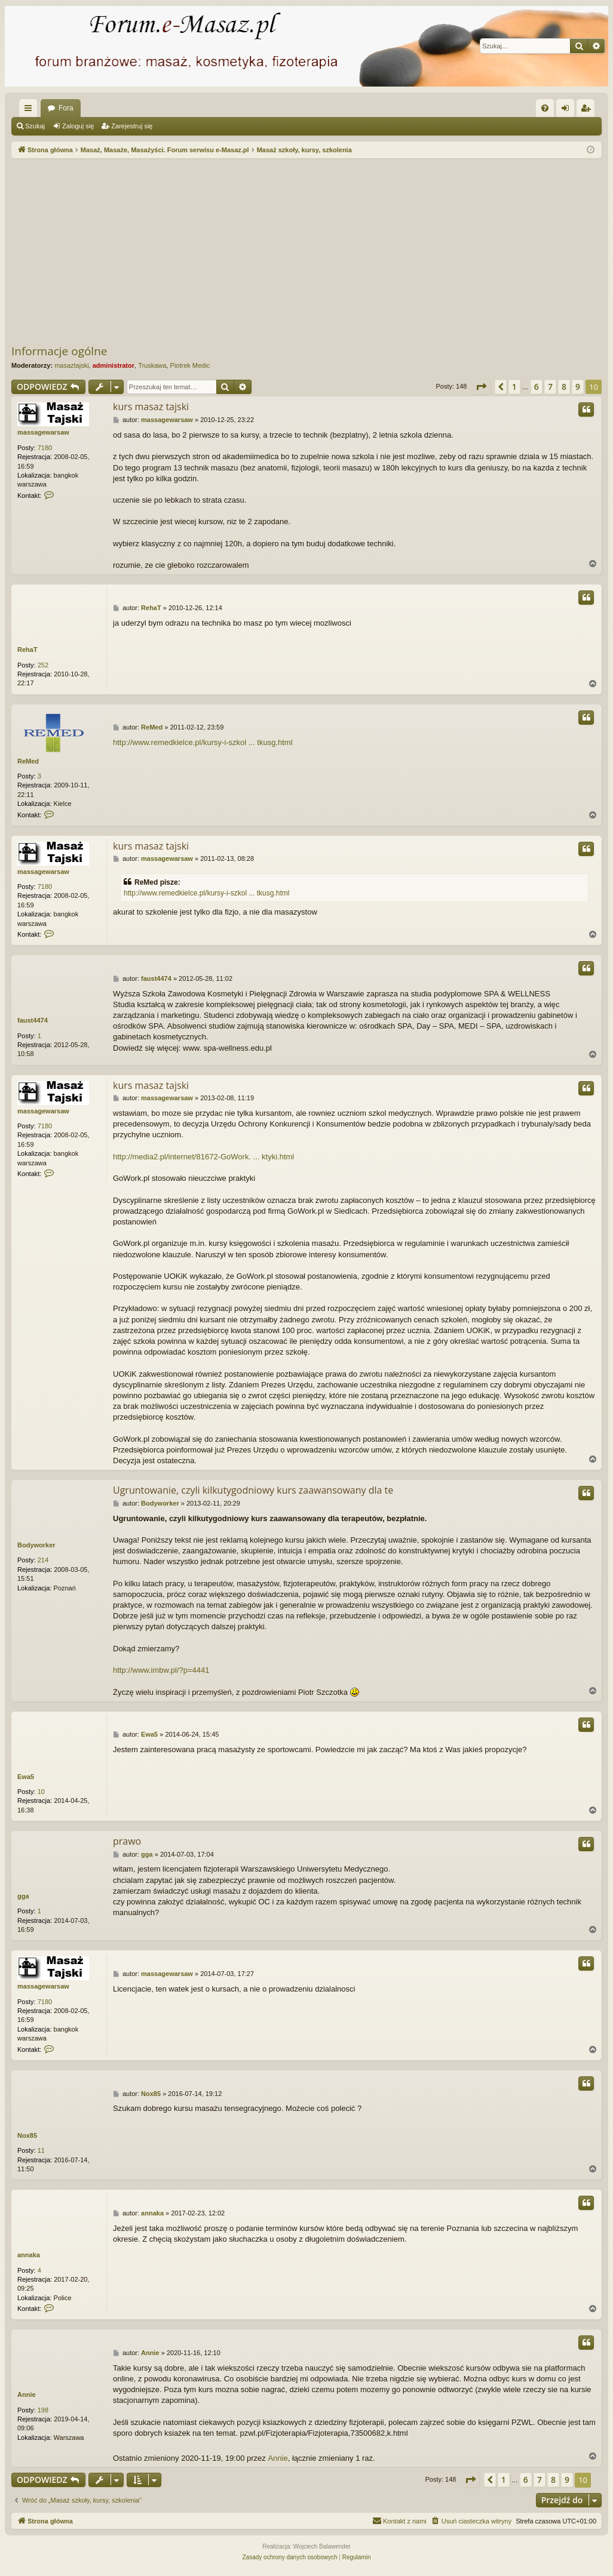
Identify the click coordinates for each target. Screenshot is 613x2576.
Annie (26, 2394)
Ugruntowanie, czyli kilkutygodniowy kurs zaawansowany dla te (253, 1490)
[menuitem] (545, 108)
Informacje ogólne (59, 351)
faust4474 (32, 1020)
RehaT (27, 649)
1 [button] (514, 386)
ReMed (28, 761)
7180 (45, 447)
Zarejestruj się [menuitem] (587, 110)
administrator (113, 365)
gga (23, 1896)
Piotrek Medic (190, 365)
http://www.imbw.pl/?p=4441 (161, 1670)
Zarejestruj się (131, 126)
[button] (481, 387)
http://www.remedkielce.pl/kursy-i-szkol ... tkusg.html (203, 742)
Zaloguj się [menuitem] (568, 110)
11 (41, 2150)
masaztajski (71, 365)
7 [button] (550, 386)
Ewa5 (25, 1776)
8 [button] (564, 386)
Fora (66, 108)
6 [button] (536, 386)
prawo (127, 1841)
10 (41, 1791)
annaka (28, 2254)
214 (43, 1560)
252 (43, 665)
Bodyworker (36, 1545)
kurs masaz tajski (151, 407)
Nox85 (27, 2135)
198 (43, 2410)
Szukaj (35, 126)
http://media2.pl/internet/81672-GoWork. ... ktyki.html (203, 1156)
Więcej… (30, 110)
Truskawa (152, 365)
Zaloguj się (78, 126)
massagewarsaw (43, 432)
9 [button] (577, 386)
